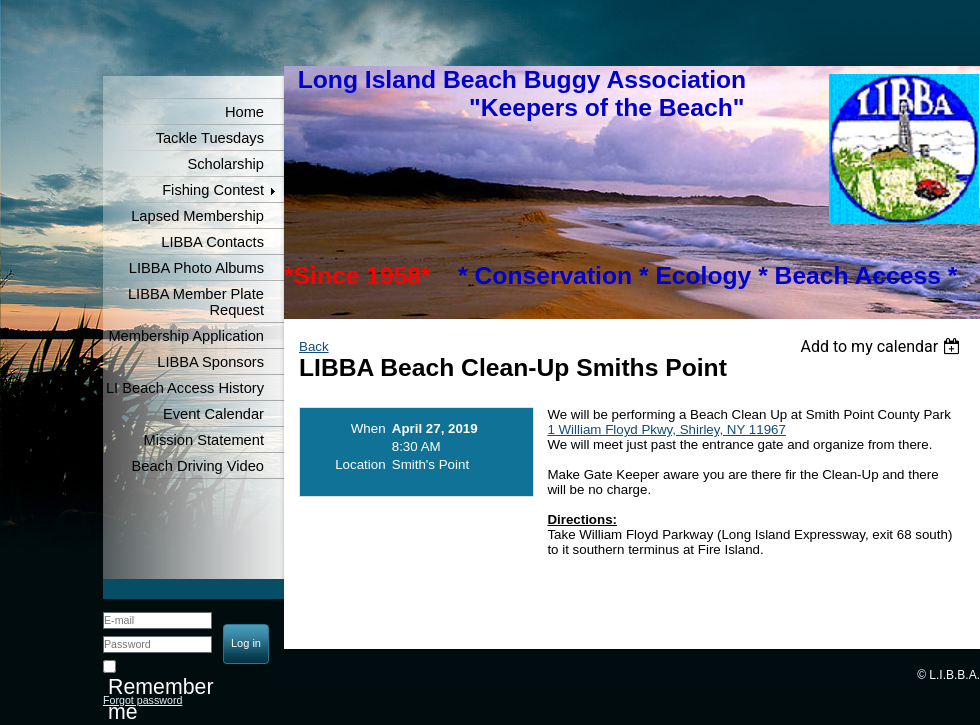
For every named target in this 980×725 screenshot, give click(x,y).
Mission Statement (203, 440)
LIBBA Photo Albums (196, 268)
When (368, 428)
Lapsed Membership (197, 216)
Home (244, 112)
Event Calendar (213, 414)
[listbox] (882, 346)
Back (314, 346)
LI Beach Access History (185, 388)
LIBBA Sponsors (210, 362)
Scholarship (225, 164)
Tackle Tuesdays (210, 138)
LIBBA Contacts (212, 242)
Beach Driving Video (197, 466)
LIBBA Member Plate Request (196, 302)
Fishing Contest (213, 190)
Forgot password (142, 700)
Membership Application (186, 336)
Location (360, 464)
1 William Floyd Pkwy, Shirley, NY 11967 (666, 429)
